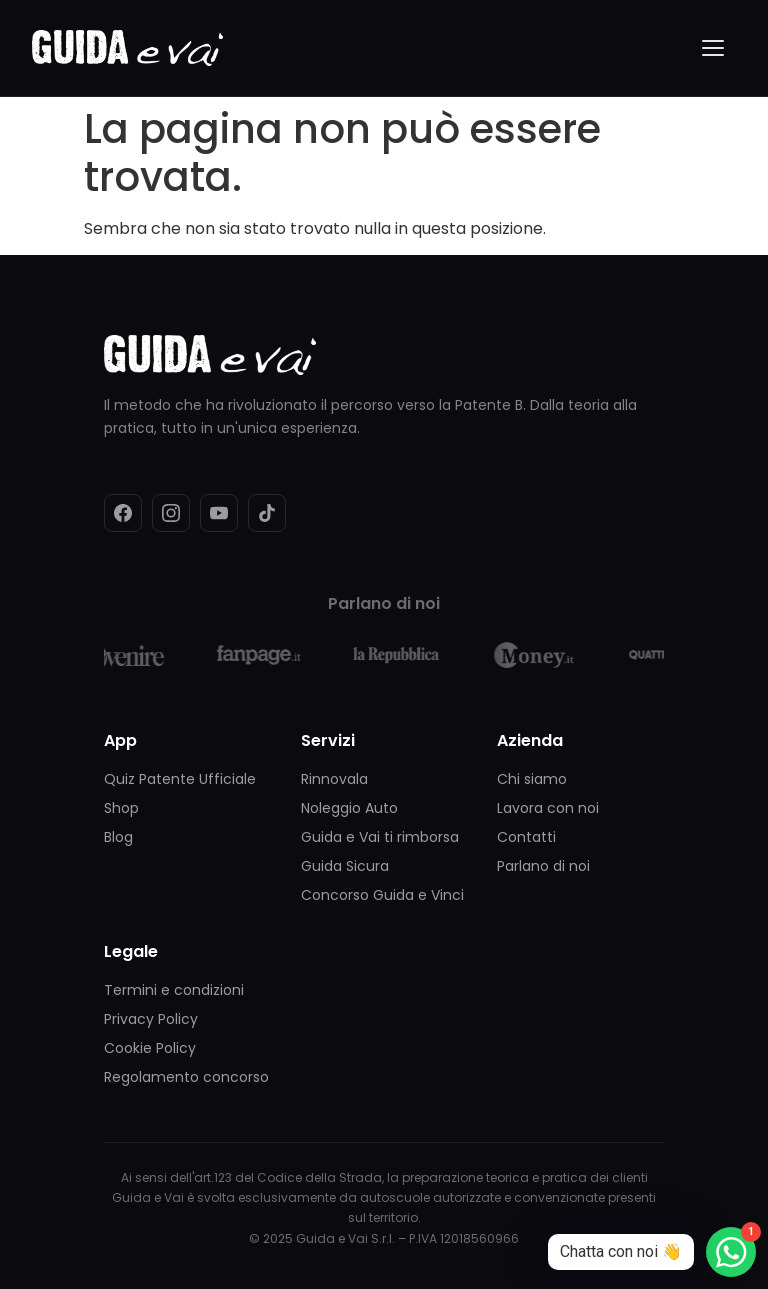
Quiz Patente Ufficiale (180, 779)
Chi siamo (532, 779)
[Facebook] (123, 513)
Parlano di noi (543, 866)
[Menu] (714, 48)
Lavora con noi (548, 808)
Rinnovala (334, 779)
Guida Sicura (345, 866)
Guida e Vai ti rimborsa (380, 837)
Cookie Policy (150, 1048)
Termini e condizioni (174, 990)
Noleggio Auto (349, 808)
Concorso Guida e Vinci (382, 895)
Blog (118, 837)
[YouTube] (219, 513)
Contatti (526, 837)
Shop (121, 808)
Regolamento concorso (186, 1077)
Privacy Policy (151, 1019)
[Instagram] (171, 513)
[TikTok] (267, 513)
